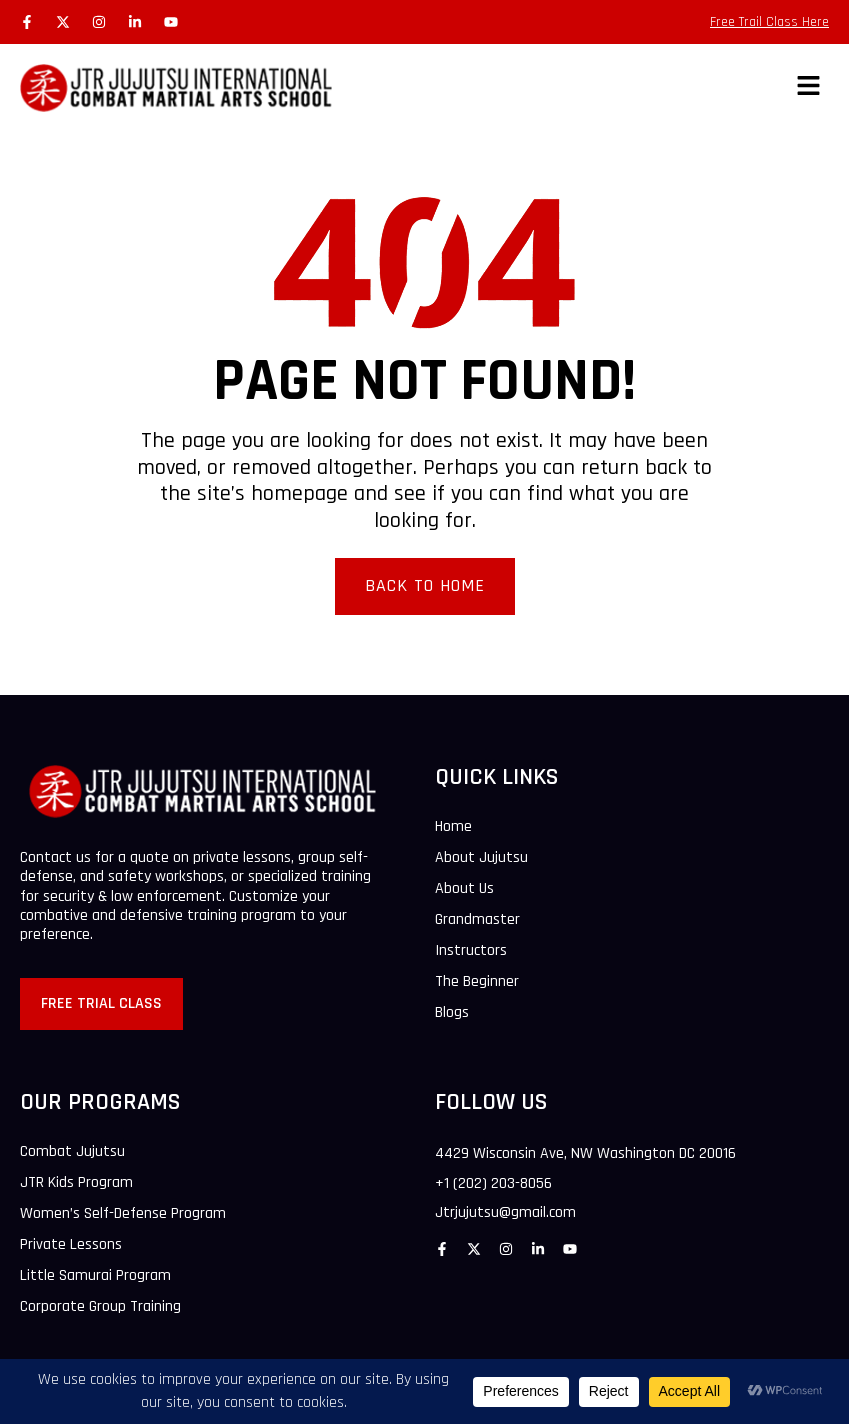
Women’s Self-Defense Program (123, 1214)
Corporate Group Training (100, 1307)
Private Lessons (71, 1245)
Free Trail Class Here (769, 22)
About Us (464, 889)
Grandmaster (477, 920)
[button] (809, 87)
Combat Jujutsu (72, 1152)
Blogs (452, 1013)
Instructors (471, 951)
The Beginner (477, 982)
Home (453, 827)
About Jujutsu (481, 858)
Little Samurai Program (95, 1276)
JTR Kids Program (76, 1183)
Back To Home (425, 585)
